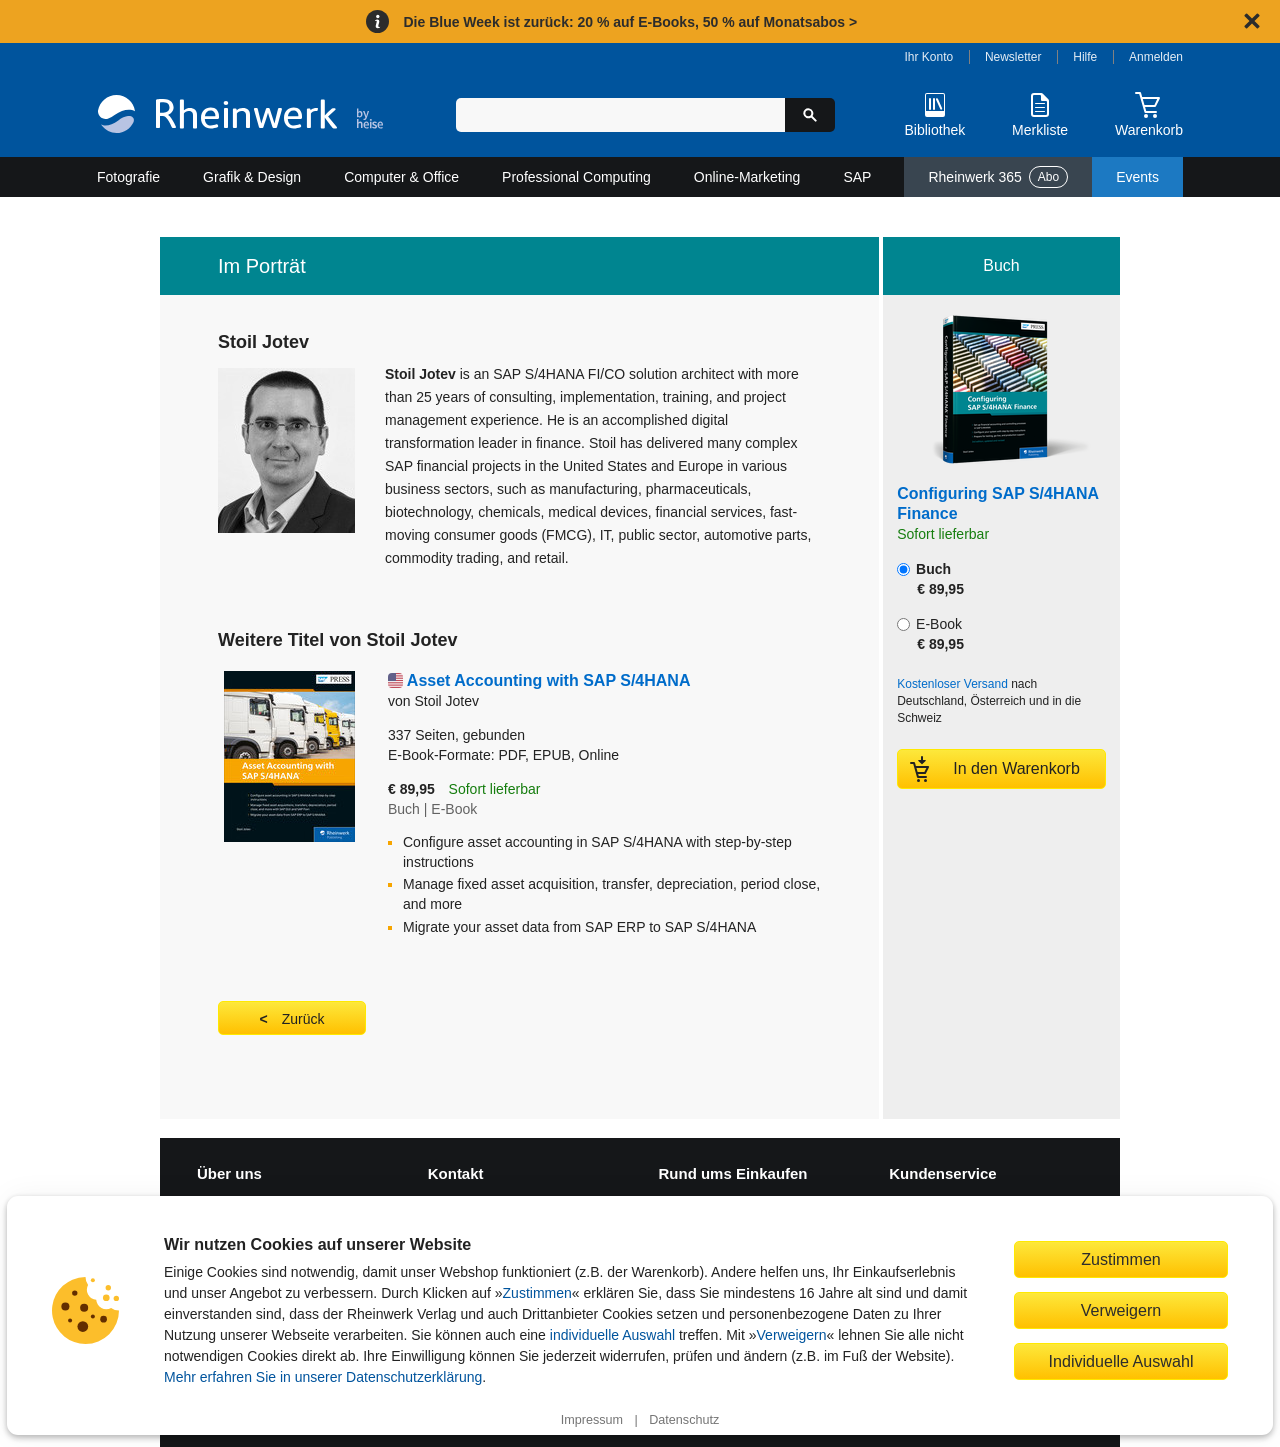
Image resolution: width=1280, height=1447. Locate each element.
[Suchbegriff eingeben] (620, 115)
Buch (930, 579)
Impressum (592, 1420)
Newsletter (1013, 57)
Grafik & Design (252, 177)
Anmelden (1156, 57)
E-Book (930, 634)
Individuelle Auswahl (1121, 1361)
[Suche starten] (810, 115)
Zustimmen (537, 1293)
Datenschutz (684, 1420)
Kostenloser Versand (952, 684)
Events (1137, 177)
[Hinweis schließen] (1252, 21)
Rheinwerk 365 (998, 177)
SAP (857, 177)
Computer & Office (401, 177)
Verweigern (792, 1335)
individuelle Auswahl (612, 1335)
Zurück (303, 1019)
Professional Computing (576, 177)
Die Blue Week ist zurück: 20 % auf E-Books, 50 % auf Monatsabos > (630, 22)
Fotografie (128, 177)
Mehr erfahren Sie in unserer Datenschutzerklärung (323, 1377)
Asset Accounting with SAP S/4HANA (549, 680)
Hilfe (1085, 57)
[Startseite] (240, 116)
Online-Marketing (747, 177)
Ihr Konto (929, 57)
